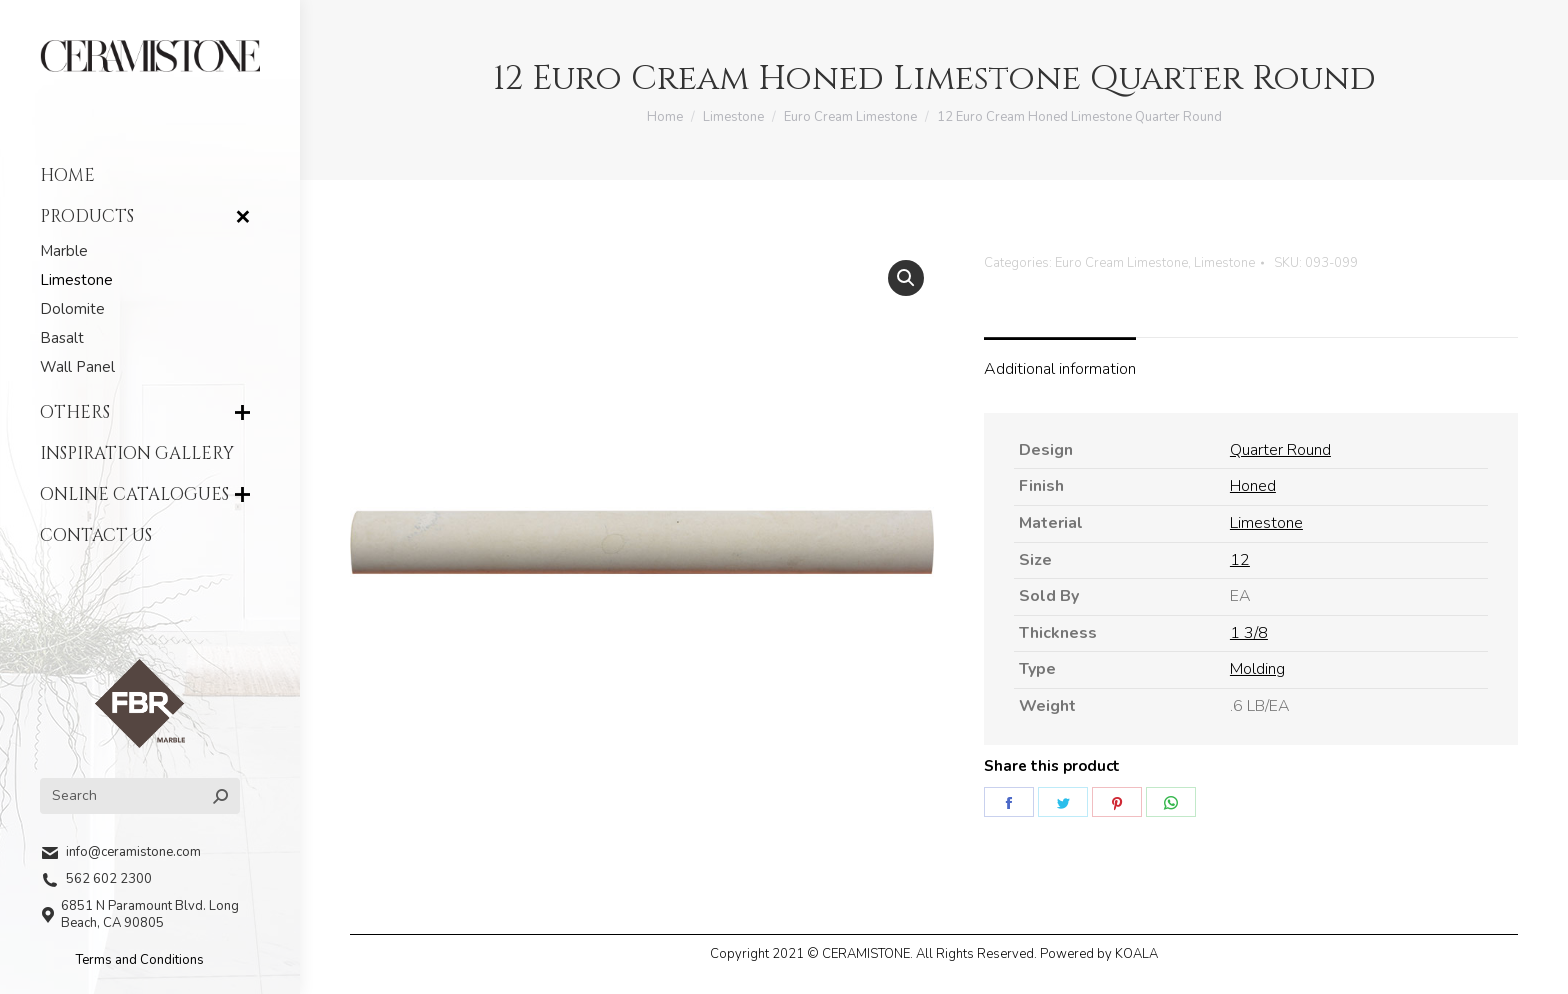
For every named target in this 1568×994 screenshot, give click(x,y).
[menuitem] (150, 175)
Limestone (1224, 263)
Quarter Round (1280, 450)
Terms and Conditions (140, 960)
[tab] (1060, 360)
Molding (1257, 669)
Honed (1253, 486)
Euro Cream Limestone (1121, 263)
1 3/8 (1249, 633)
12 (1240, 560)
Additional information (1060, 369)
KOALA (1136, 954)
